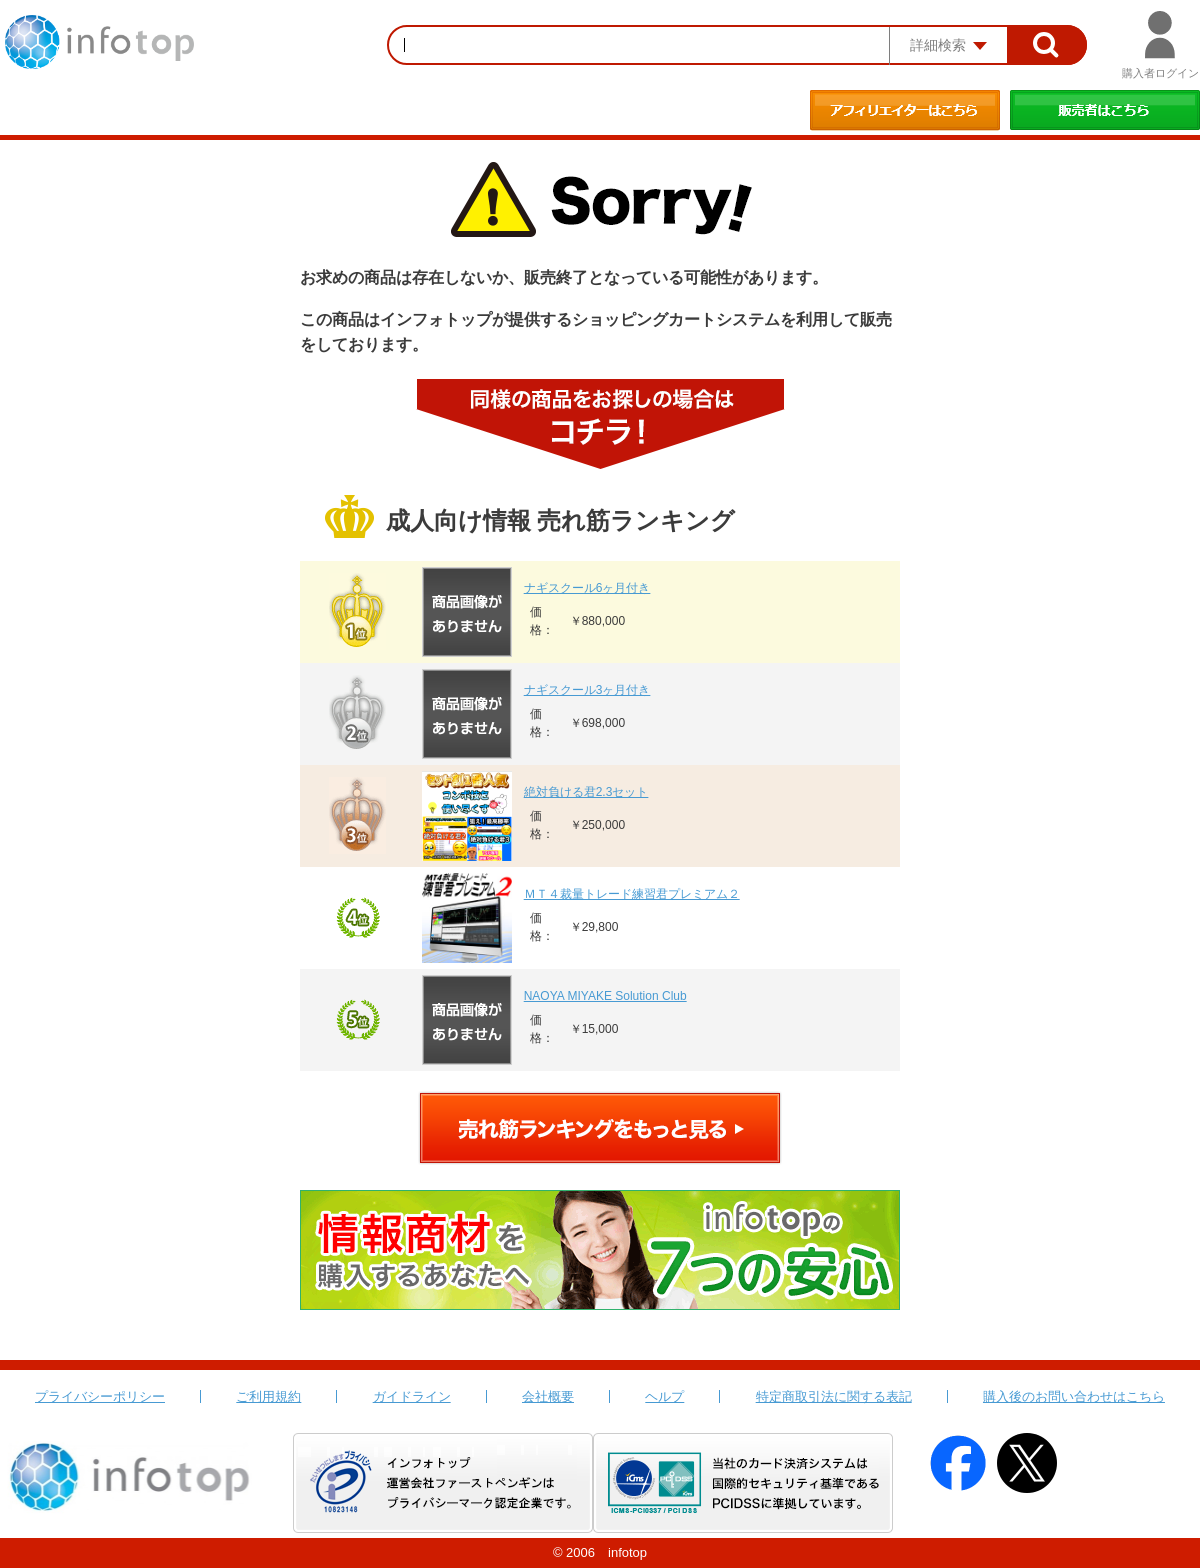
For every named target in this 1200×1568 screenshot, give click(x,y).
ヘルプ (664, 1396)
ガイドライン (412, 1396)
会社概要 (548, 1396)
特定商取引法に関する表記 (834, 1396)
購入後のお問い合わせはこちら (1074, 1396)
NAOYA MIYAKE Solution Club (605, 996)
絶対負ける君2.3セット (586, 792)
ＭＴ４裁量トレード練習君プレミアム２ (632, 894)
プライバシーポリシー (100, 1396)
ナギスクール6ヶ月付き (587, 588)
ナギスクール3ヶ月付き (587, 690)
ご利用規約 (268, 1396)
